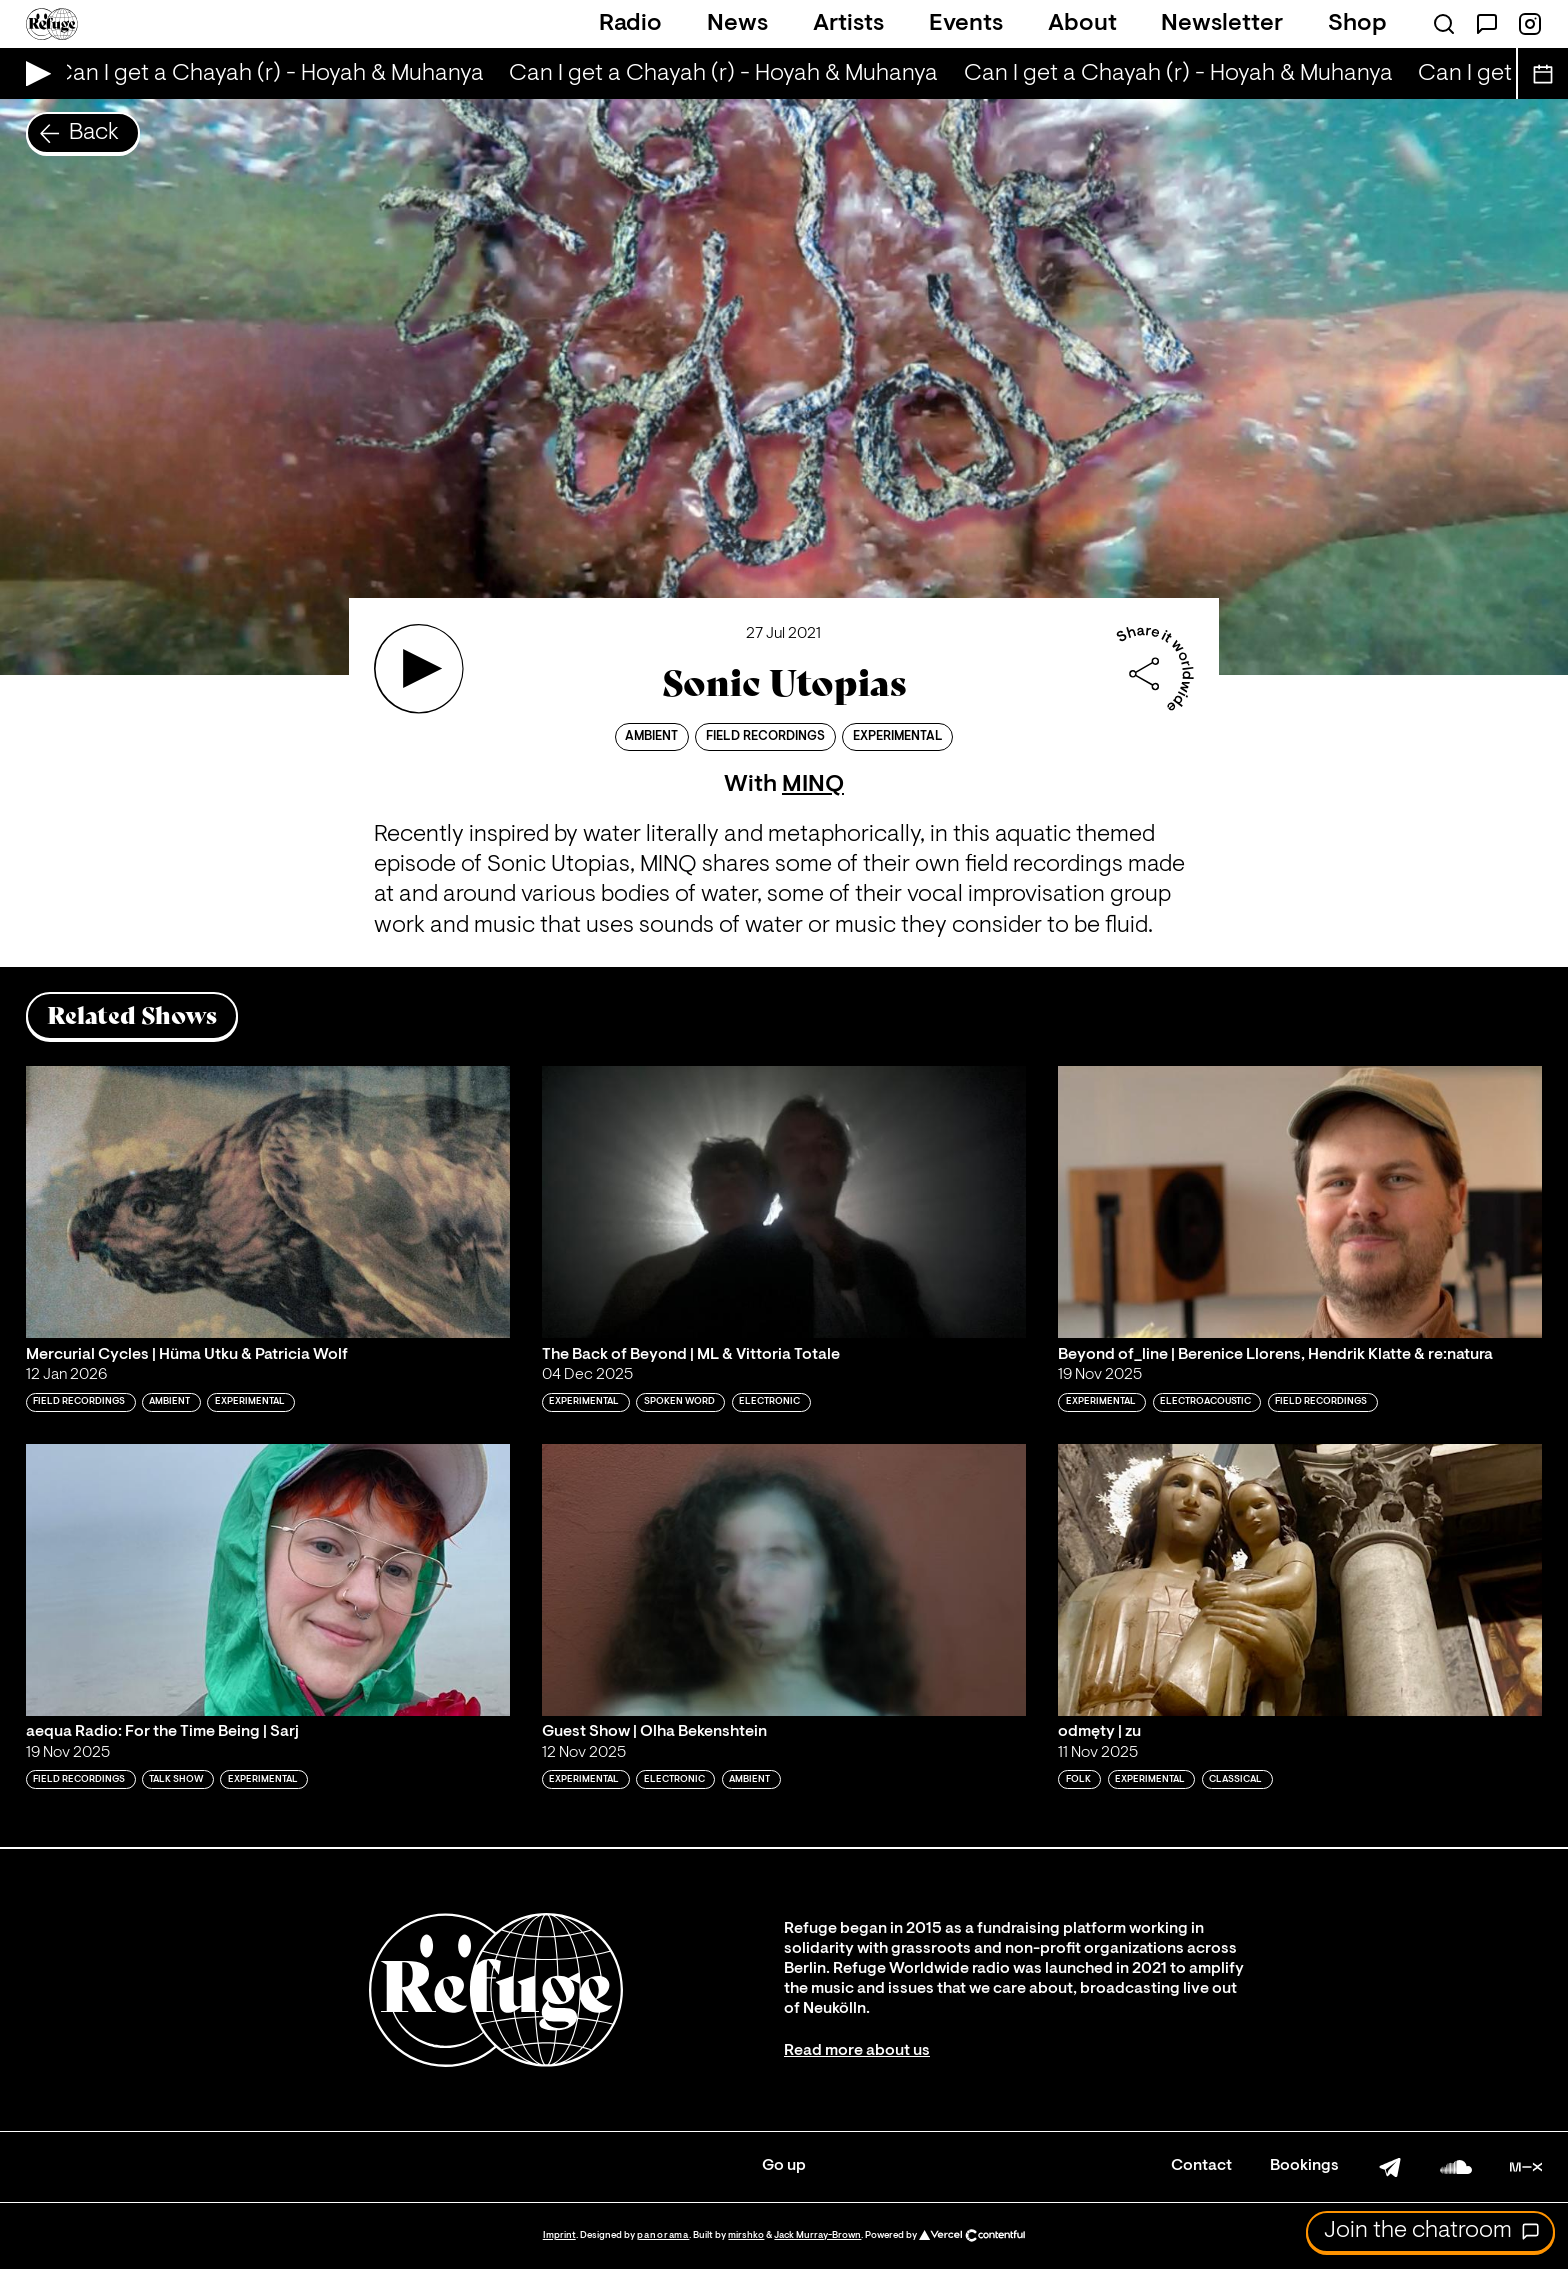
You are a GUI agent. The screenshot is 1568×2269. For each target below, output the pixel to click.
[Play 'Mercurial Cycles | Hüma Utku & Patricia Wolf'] (268, 1202)
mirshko (746, 2235)
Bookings (1304, 2166)
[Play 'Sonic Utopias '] (419, 669)
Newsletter (1222, 24)
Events (966, 24)
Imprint (559, 2235)
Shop (1357, 24)
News (737, 24)
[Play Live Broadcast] (33, 73)
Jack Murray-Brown (817, 2235)
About (1082, 24)
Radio (630, 24)
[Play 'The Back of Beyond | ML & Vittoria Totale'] (784, 1202)
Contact (1201, 2166)
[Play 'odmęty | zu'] (1300, 1580)
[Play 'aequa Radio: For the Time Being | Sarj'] (268, 1580)
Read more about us (857, 2051)
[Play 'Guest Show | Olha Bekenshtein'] (784, 1580)
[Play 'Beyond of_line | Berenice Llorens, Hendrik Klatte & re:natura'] (1300, 1202)
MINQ (813, 785)
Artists (848, 24)
